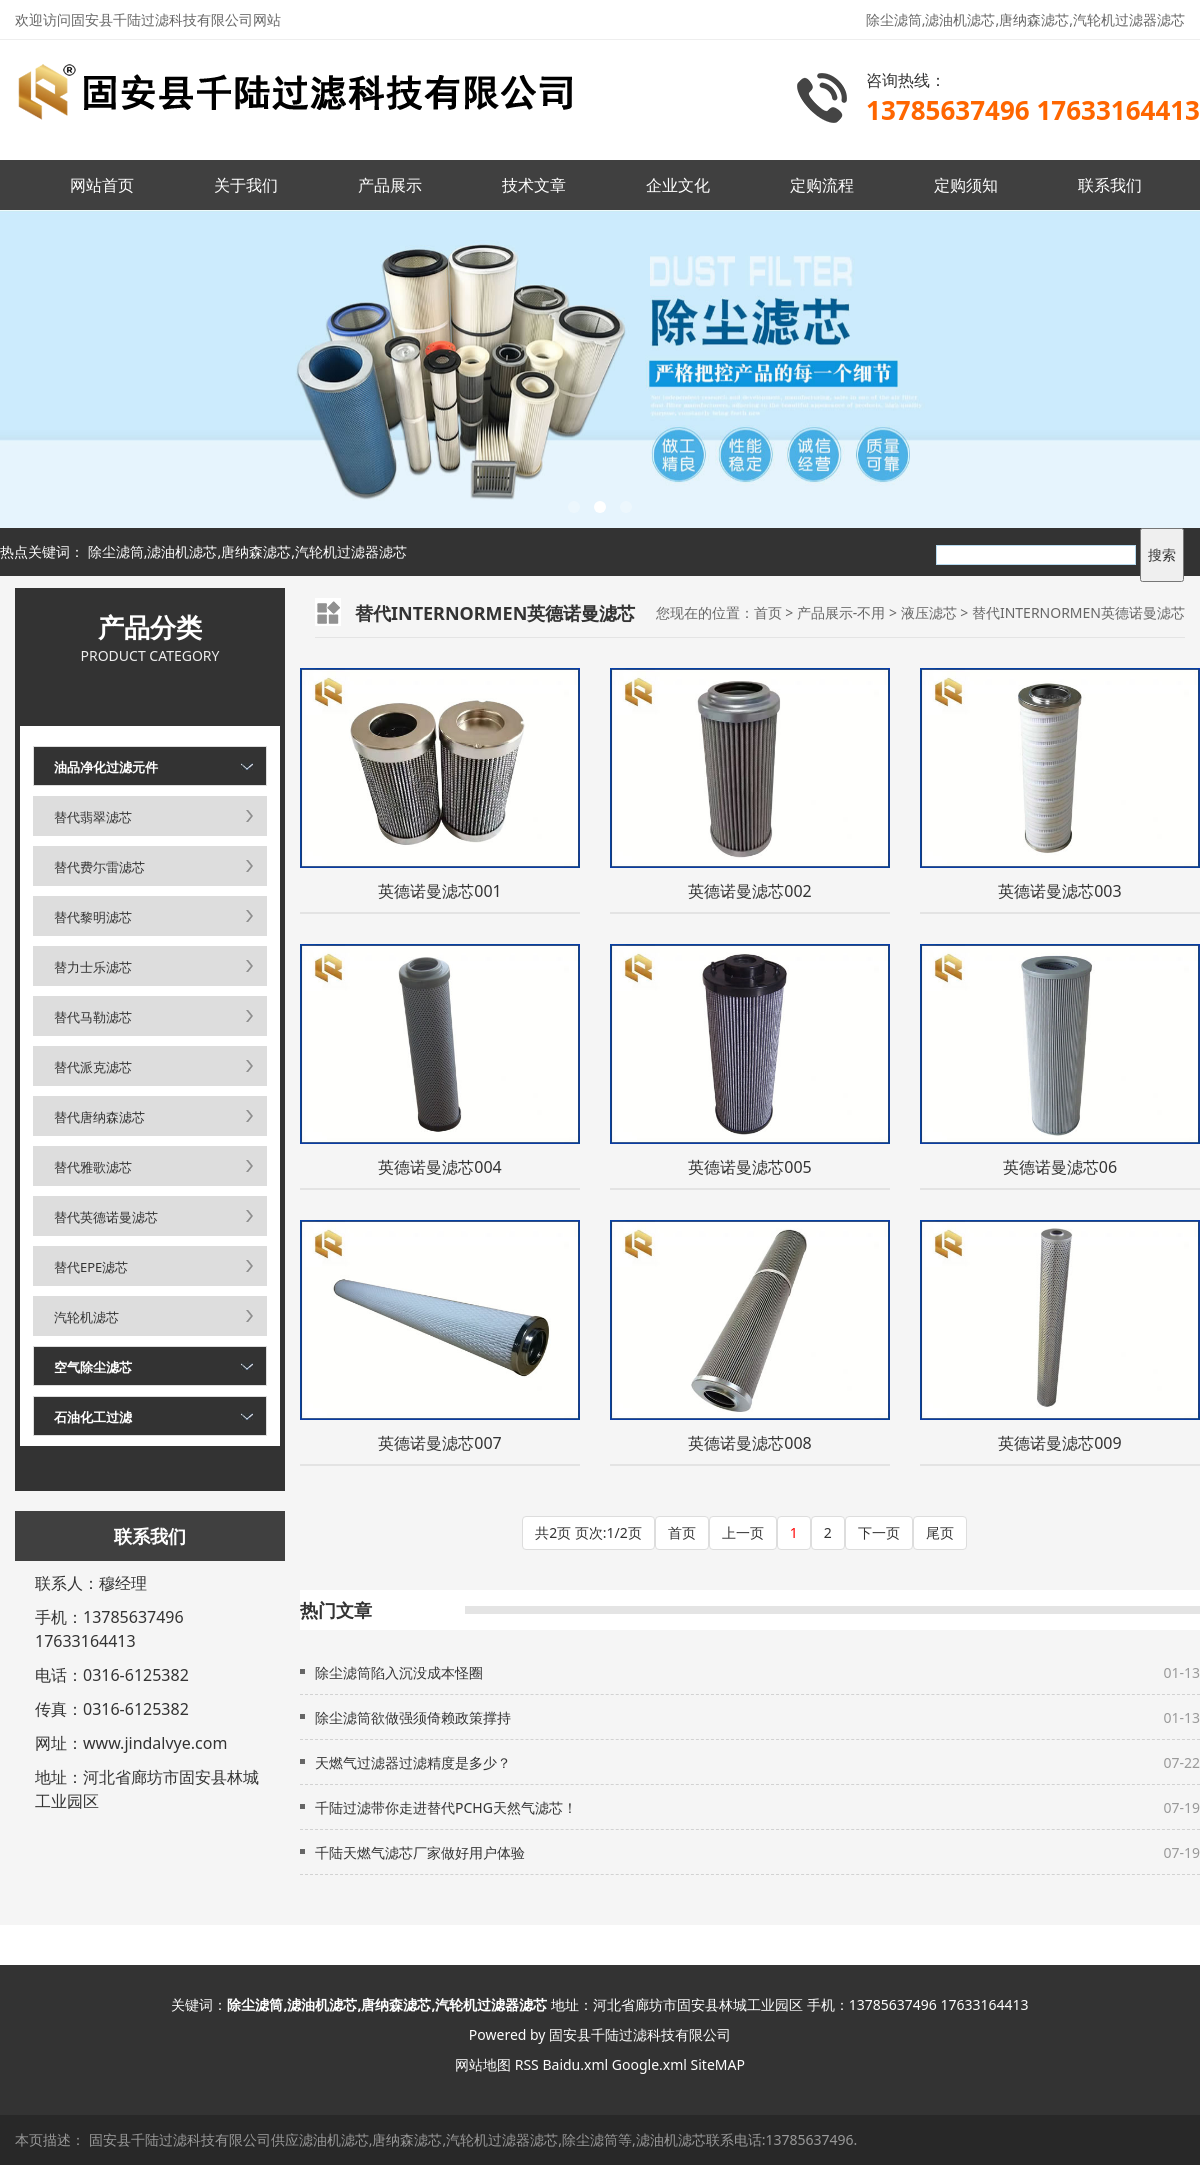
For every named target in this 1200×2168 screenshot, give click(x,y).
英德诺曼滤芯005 (749, 1167)
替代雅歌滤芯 (93, 1167)
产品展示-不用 (841, 612)
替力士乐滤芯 (93, 967)
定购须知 (966, 185)
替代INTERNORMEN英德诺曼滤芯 (1078, 612)
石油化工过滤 (93, 1417)
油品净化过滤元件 (106, 767)
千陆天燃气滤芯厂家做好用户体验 (420, 1852)
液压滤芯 (929, 612)
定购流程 (822, 185)
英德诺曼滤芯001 (439, 891)
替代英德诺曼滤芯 (106, 1217)
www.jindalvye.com (155, 1743)
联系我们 (1110, 185)
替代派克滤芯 (93, 1067)
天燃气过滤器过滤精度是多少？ (413, 1762)
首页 (768, 612)
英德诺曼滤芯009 (1059, 1443)
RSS (527, 2064)
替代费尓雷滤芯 (99, 867)
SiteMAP (718, 2064)
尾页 (940, 1532)
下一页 (879, 1532)
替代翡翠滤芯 (93, 817)
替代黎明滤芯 (93, 917)
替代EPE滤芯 (91, 1267)
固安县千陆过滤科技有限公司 (640, 2034)
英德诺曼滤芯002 (749, 891)
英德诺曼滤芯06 (1060, 1167)
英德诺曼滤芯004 (439, 1167)
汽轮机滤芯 (86, 1317)
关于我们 (246, 185)
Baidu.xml (575, 2064)
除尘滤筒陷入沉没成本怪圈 (399, 1672)
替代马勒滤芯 (93, 1017)
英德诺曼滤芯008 (749, 1443)
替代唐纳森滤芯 (99, 1117)
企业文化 (678, 185)
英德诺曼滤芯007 (439, 1443)
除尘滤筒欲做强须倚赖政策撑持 (413, 1717)
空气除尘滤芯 (93, 1367)
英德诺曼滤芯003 (1059, 891)
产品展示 (390, 185)
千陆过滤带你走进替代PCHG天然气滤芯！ (446, 1807)
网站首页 (102, 185)
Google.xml (649, 2064)
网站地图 (483, 2064)
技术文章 (534, 185)
